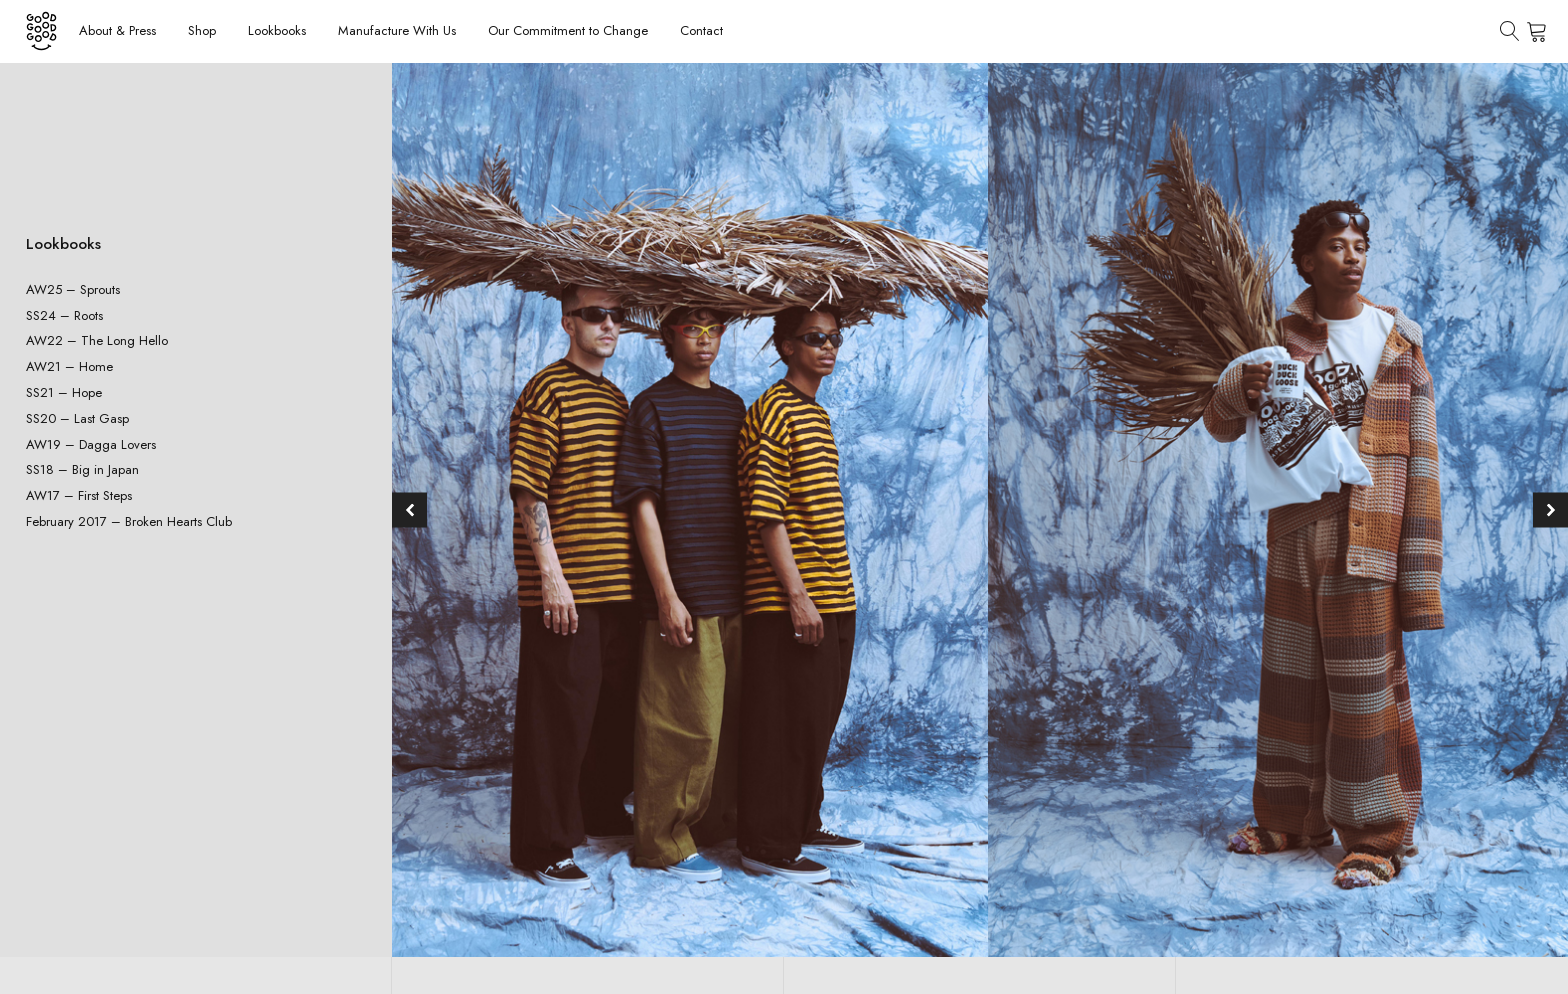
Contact (701, 30)
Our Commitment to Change (568, 30)
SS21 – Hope (64, 392)
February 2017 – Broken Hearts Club (129, 521)
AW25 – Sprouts (73, 289)
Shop (202, 30)
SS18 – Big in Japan (82, 469)
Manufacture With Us (397, 30)
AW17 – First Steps (79, 495)
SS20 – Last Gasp (77, 418)
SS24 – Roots (64, 315)
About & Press (117, 30)
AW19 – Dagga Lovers (91, 444)
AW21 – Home (69, 366)
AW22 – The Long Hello (97, 340)
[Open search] (1510, 31)
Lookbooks (277, 30)
